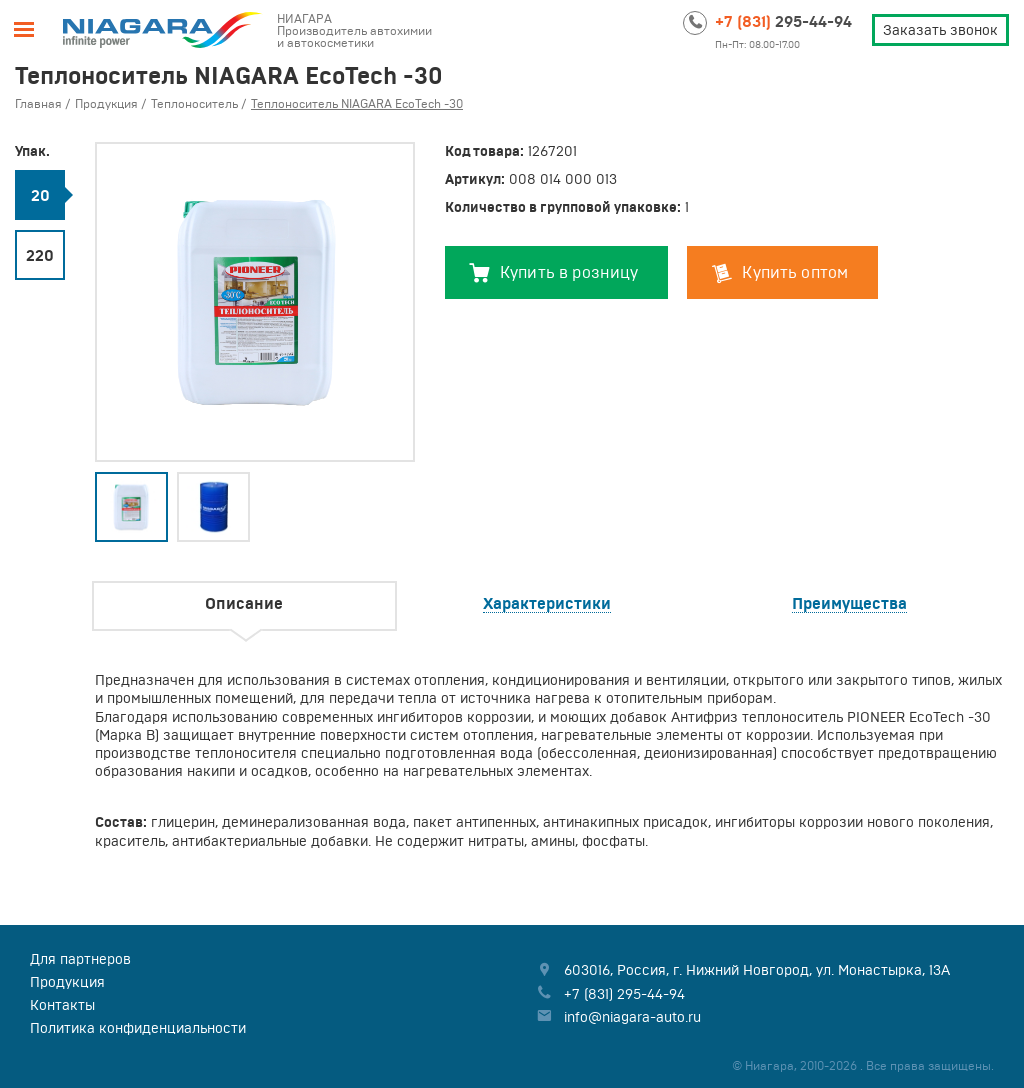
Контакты (62, 1005)
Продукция (67, 982)
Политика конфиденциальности (138, 1028)
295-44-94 (783, 21)
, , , (757, 970)
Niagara (163, 30)
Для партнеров (80, 959)
